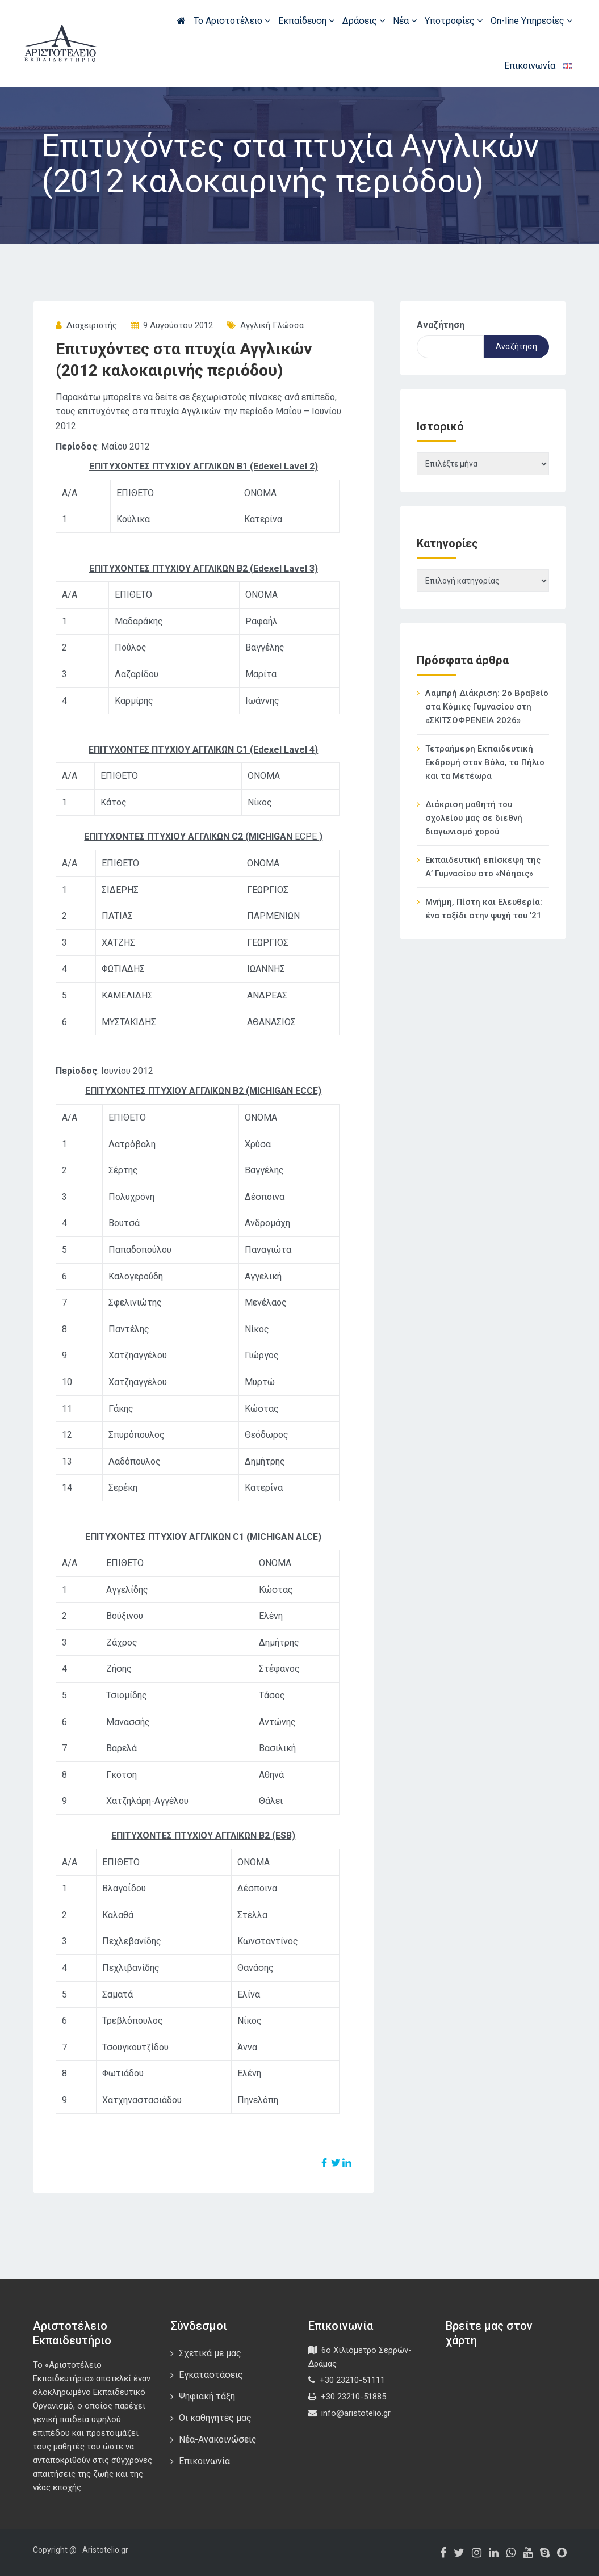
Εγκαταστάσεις (211, 2374)
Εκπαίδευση (306, 20)
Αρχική (181, 20)
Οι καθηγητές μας (215, 2418)
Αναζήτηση (440, 325)
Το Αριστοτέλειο (232, 20)
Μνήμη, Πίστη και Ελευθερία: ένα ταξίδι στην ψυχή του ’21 (483, 909)
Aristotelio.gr (105, 2549)
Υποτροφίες (454, 20)
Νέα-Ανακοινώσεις (218, 2439)
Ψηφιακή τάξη (207, 2396)
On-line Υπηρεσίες (531, 20)
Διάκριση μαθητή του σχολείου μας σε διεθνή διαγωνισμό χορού (473, 818)
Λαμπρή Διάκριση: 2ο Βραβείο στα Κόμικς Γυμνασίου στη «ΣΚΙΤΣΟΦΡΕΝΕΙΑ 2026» (486, 706)
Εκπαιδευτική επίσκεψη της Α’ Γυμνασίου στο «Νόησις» (483, 867)
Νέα (405, 20)
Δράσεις (363, 20)
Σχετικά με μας (210, 2353)
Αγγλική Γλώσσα (272, 325)
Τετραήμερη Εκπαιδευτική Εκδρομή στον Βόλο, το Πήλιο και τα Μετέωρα (484, 762)
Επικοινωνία (529, 65)
